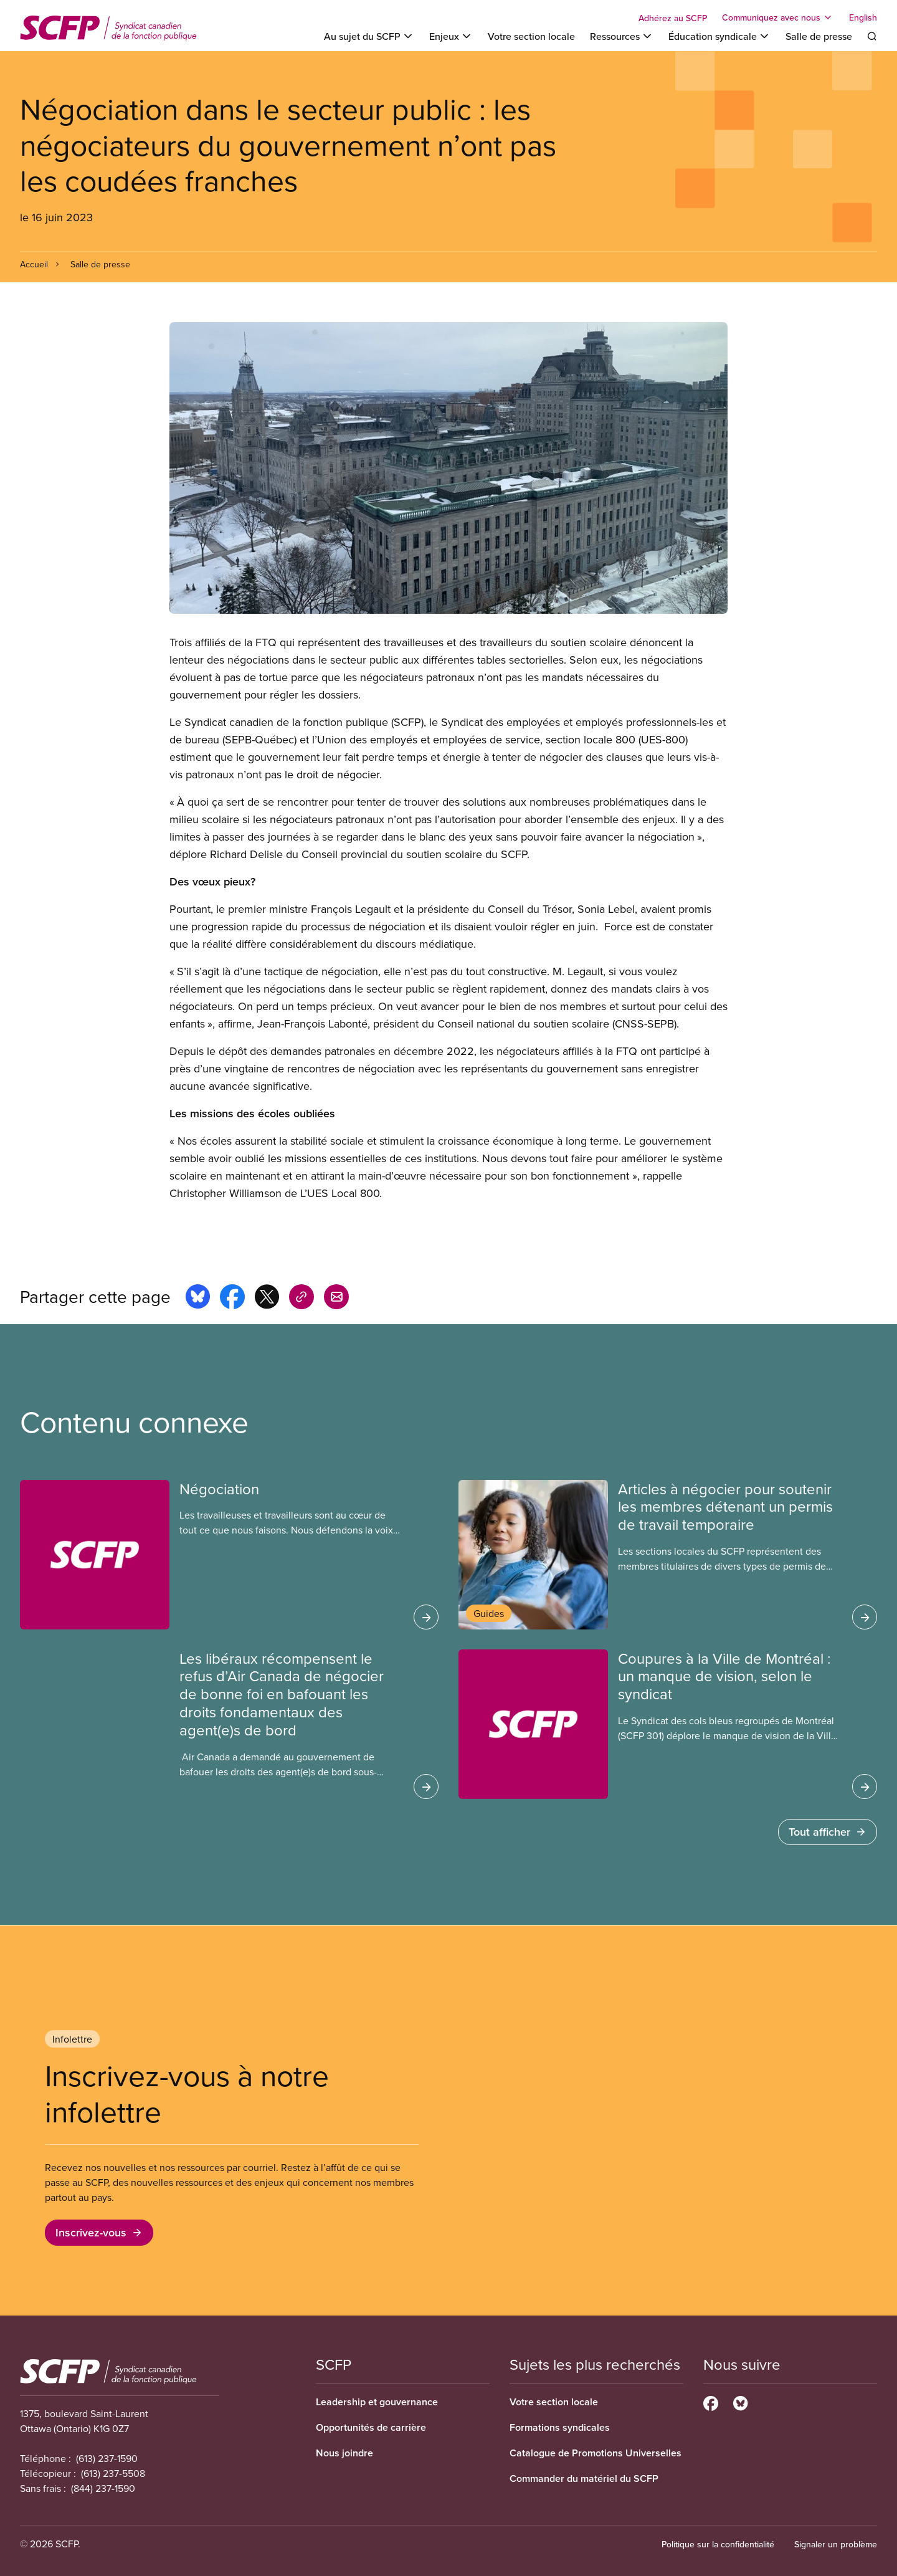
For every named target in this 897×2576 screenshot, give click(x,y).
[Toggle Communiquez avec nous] (778, 17)
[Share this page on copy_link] (301, 1298)
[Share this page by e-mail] (336, 1298)
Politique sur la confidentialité (718, 2544)
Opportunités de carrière (371, 2427)
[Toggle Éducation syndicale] (719, 36)
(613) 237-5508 (113, 2473)
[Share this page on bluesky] (198, 1298)
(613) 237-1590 (107, 2458)
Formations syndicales (560, 2427)
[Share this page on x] (267, 1298)
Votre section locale (531, 36)
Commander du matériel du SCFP (584, 2478)
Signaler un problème (835, 2544)
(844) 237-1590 (103, 2488)
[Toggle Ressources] (621, 36)
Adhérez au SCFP (672, 18)
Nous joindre (344, 2453)
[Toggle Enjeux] (451, 36)
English (863, 17)
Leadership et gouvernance (377, 2402)
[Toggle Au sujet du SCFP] (369, 36)
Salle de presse (818, 36)
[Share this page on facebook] (232, 1298)
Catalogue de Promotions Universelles (595, 2453)
